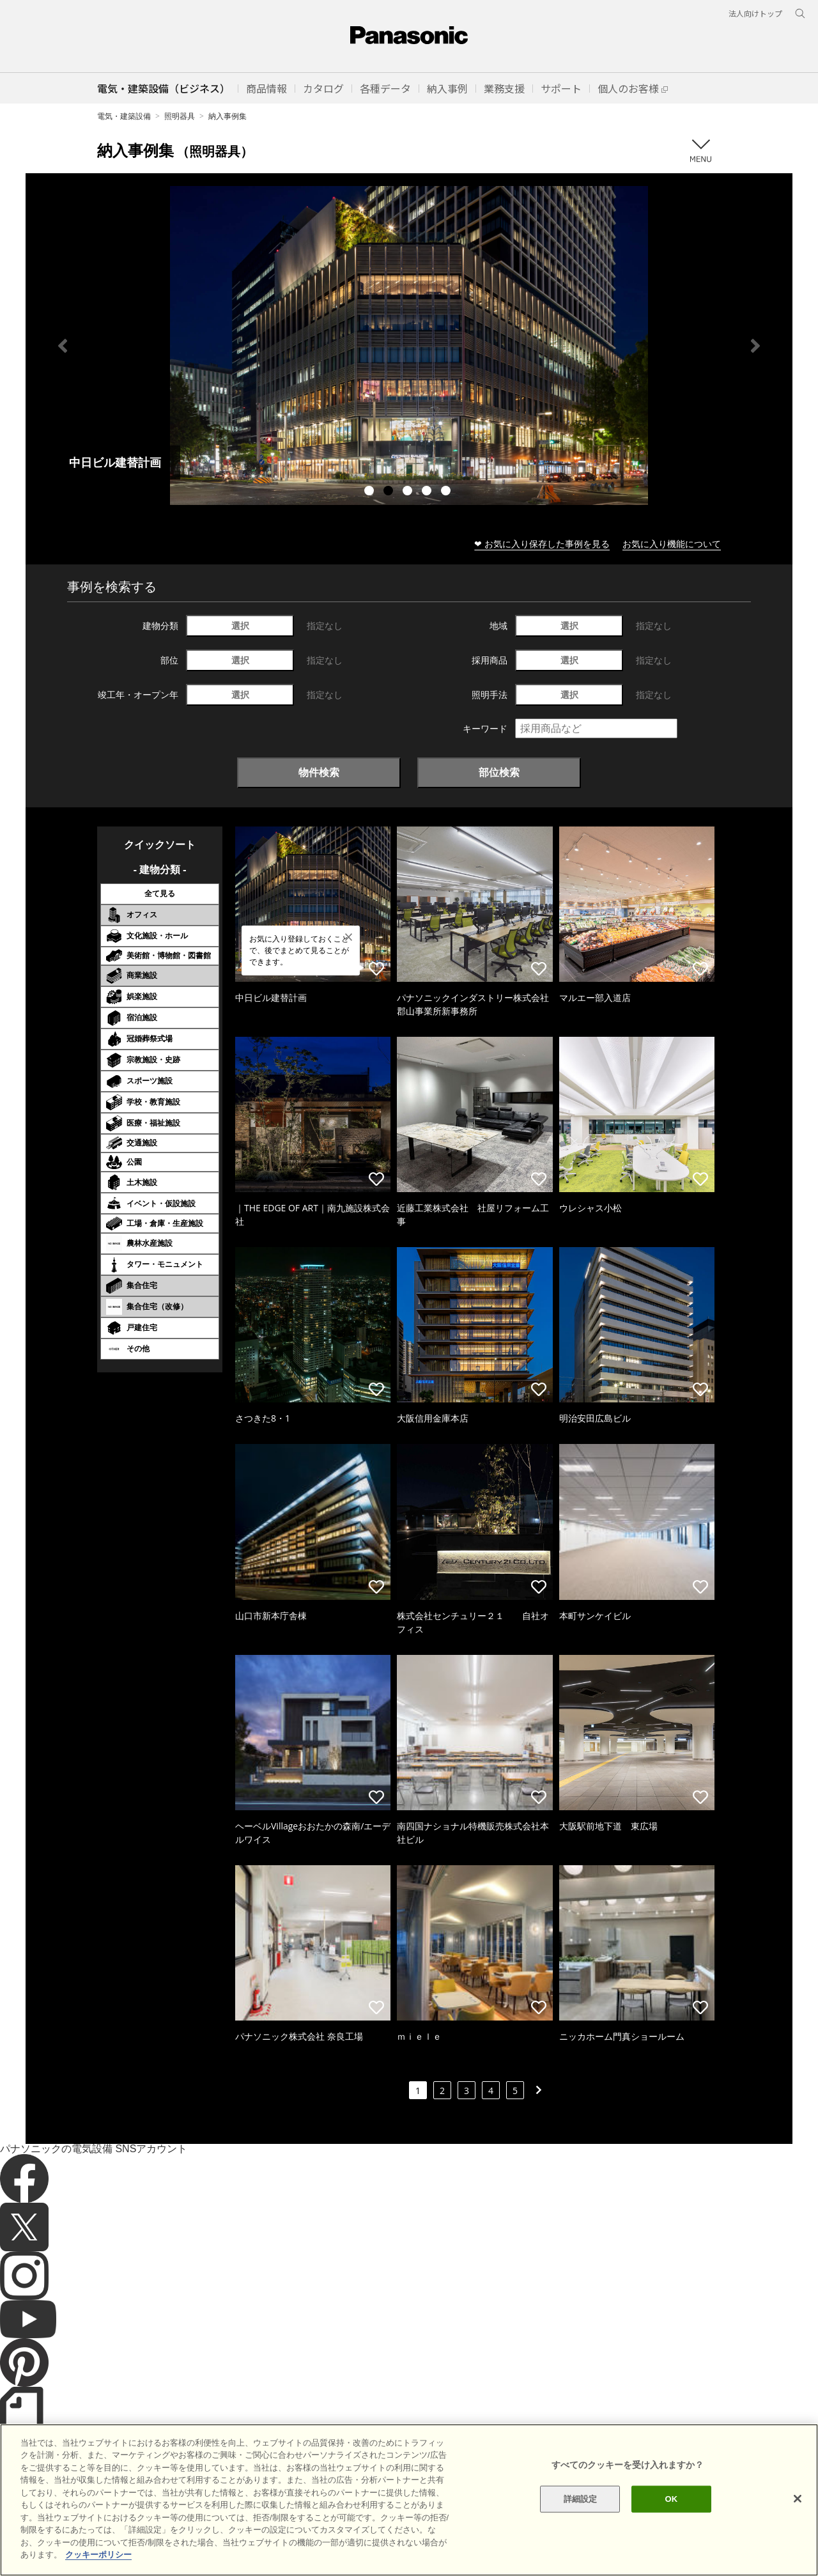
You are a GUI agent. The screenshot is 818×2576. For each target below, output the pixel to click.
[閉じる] (797, 2499)
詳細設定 (581, 2499)
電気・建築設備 (124, 116)
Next (755, 346)
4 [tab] (428, 492)
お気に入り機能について (671, 544)
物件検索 (318, 772)
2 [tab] (389, 492)
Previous (62, 346)
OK (671, 2499)
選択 (240, 625)
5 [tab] (447, 492)
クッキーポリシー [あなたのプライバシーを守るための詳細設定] (98, 2554)
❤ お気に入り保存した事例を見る (542, 544)
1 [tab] (370, 492)
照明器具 (179, 116)
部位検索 (499, 772)
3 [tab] (409, 492)
